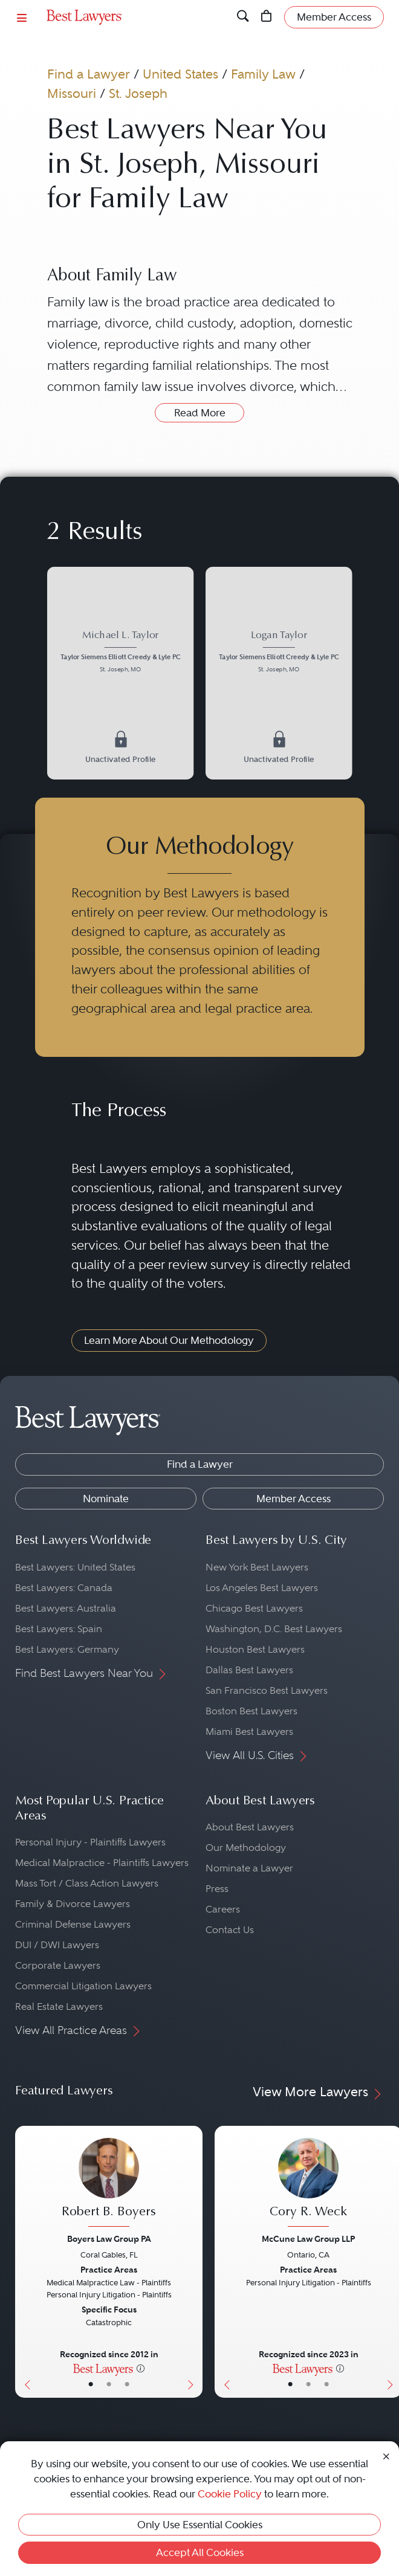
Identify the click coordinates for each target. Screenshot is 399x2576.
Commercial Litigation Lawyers (83, 1986)
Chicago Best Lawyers (254, 1608)
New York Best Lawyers (257, 1567)
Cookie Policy (230, 2494)
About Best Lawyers (250, 1827)
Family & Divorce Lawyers (72, 1903)
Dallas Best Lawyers (249, 1670)
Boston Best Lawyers (251, 1711)
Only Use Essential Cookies (199, 2525)
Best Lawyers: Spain (58, 1629)
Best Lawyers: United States (75, 1567)
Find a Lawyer (88, 74)
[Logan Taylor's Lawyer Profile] (279, 653)
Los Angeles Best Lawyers (262, 1587)
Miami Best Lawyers (249, 1731)
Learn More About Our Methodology (169, 1340)
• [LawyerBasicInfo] (91, 2384)
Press (217, 1888)
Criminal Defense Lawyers (73, 1924)
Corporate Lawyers (57, 1965)
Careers (223, 1909)
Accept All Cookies (200, 2552)
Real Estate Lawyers (59, 2006)
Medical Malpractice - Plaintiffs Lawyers (102, 1862)
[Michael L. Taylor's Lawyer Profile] (120, 653)
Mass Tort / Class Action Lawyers (86, 1883)
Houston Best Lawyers (255, 1649)
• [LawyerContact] (127, 2384)
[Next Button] (193, 2262)
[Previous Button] (24, 2262)
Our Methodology (246, 1847)
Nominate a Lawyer (249, 1868)
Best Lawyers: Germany (67, 1649)
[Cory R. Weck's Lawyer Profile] (308, 2184)
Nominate (106, 1499)
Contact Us (230, 1929)
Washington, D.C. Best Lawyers (274, 1629)
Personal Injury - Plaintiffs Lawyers (90, 1842)
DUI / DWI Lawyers (57, 1945)
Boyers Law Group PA (109, 2238)
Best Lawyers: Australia (65, 1608)
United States (180, 74)
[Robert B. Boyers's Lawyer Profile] (108, 2184)
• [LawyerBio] (109, 2384)
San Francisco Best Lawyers (267, 1690)
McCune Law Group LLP (308, 2238)
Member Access (293, 1499)
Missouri (71, 93)
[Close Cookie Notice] (386, 2455)
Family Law (263, 74)
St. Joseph (138, 93)
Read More (199, 413)
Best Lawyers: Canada (63, 1587)
